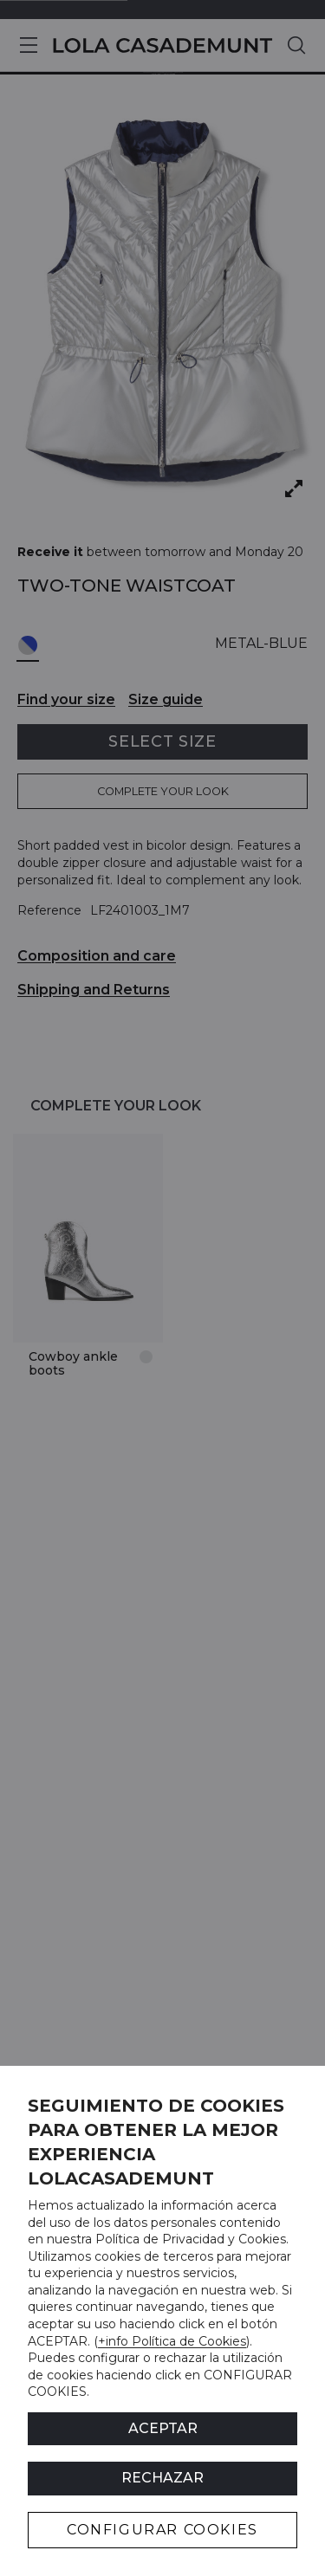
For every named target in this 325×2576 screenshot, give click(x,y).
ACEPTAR (163, 2428)
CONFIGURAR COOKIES (162, 2529)
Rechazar (162, 2477)
